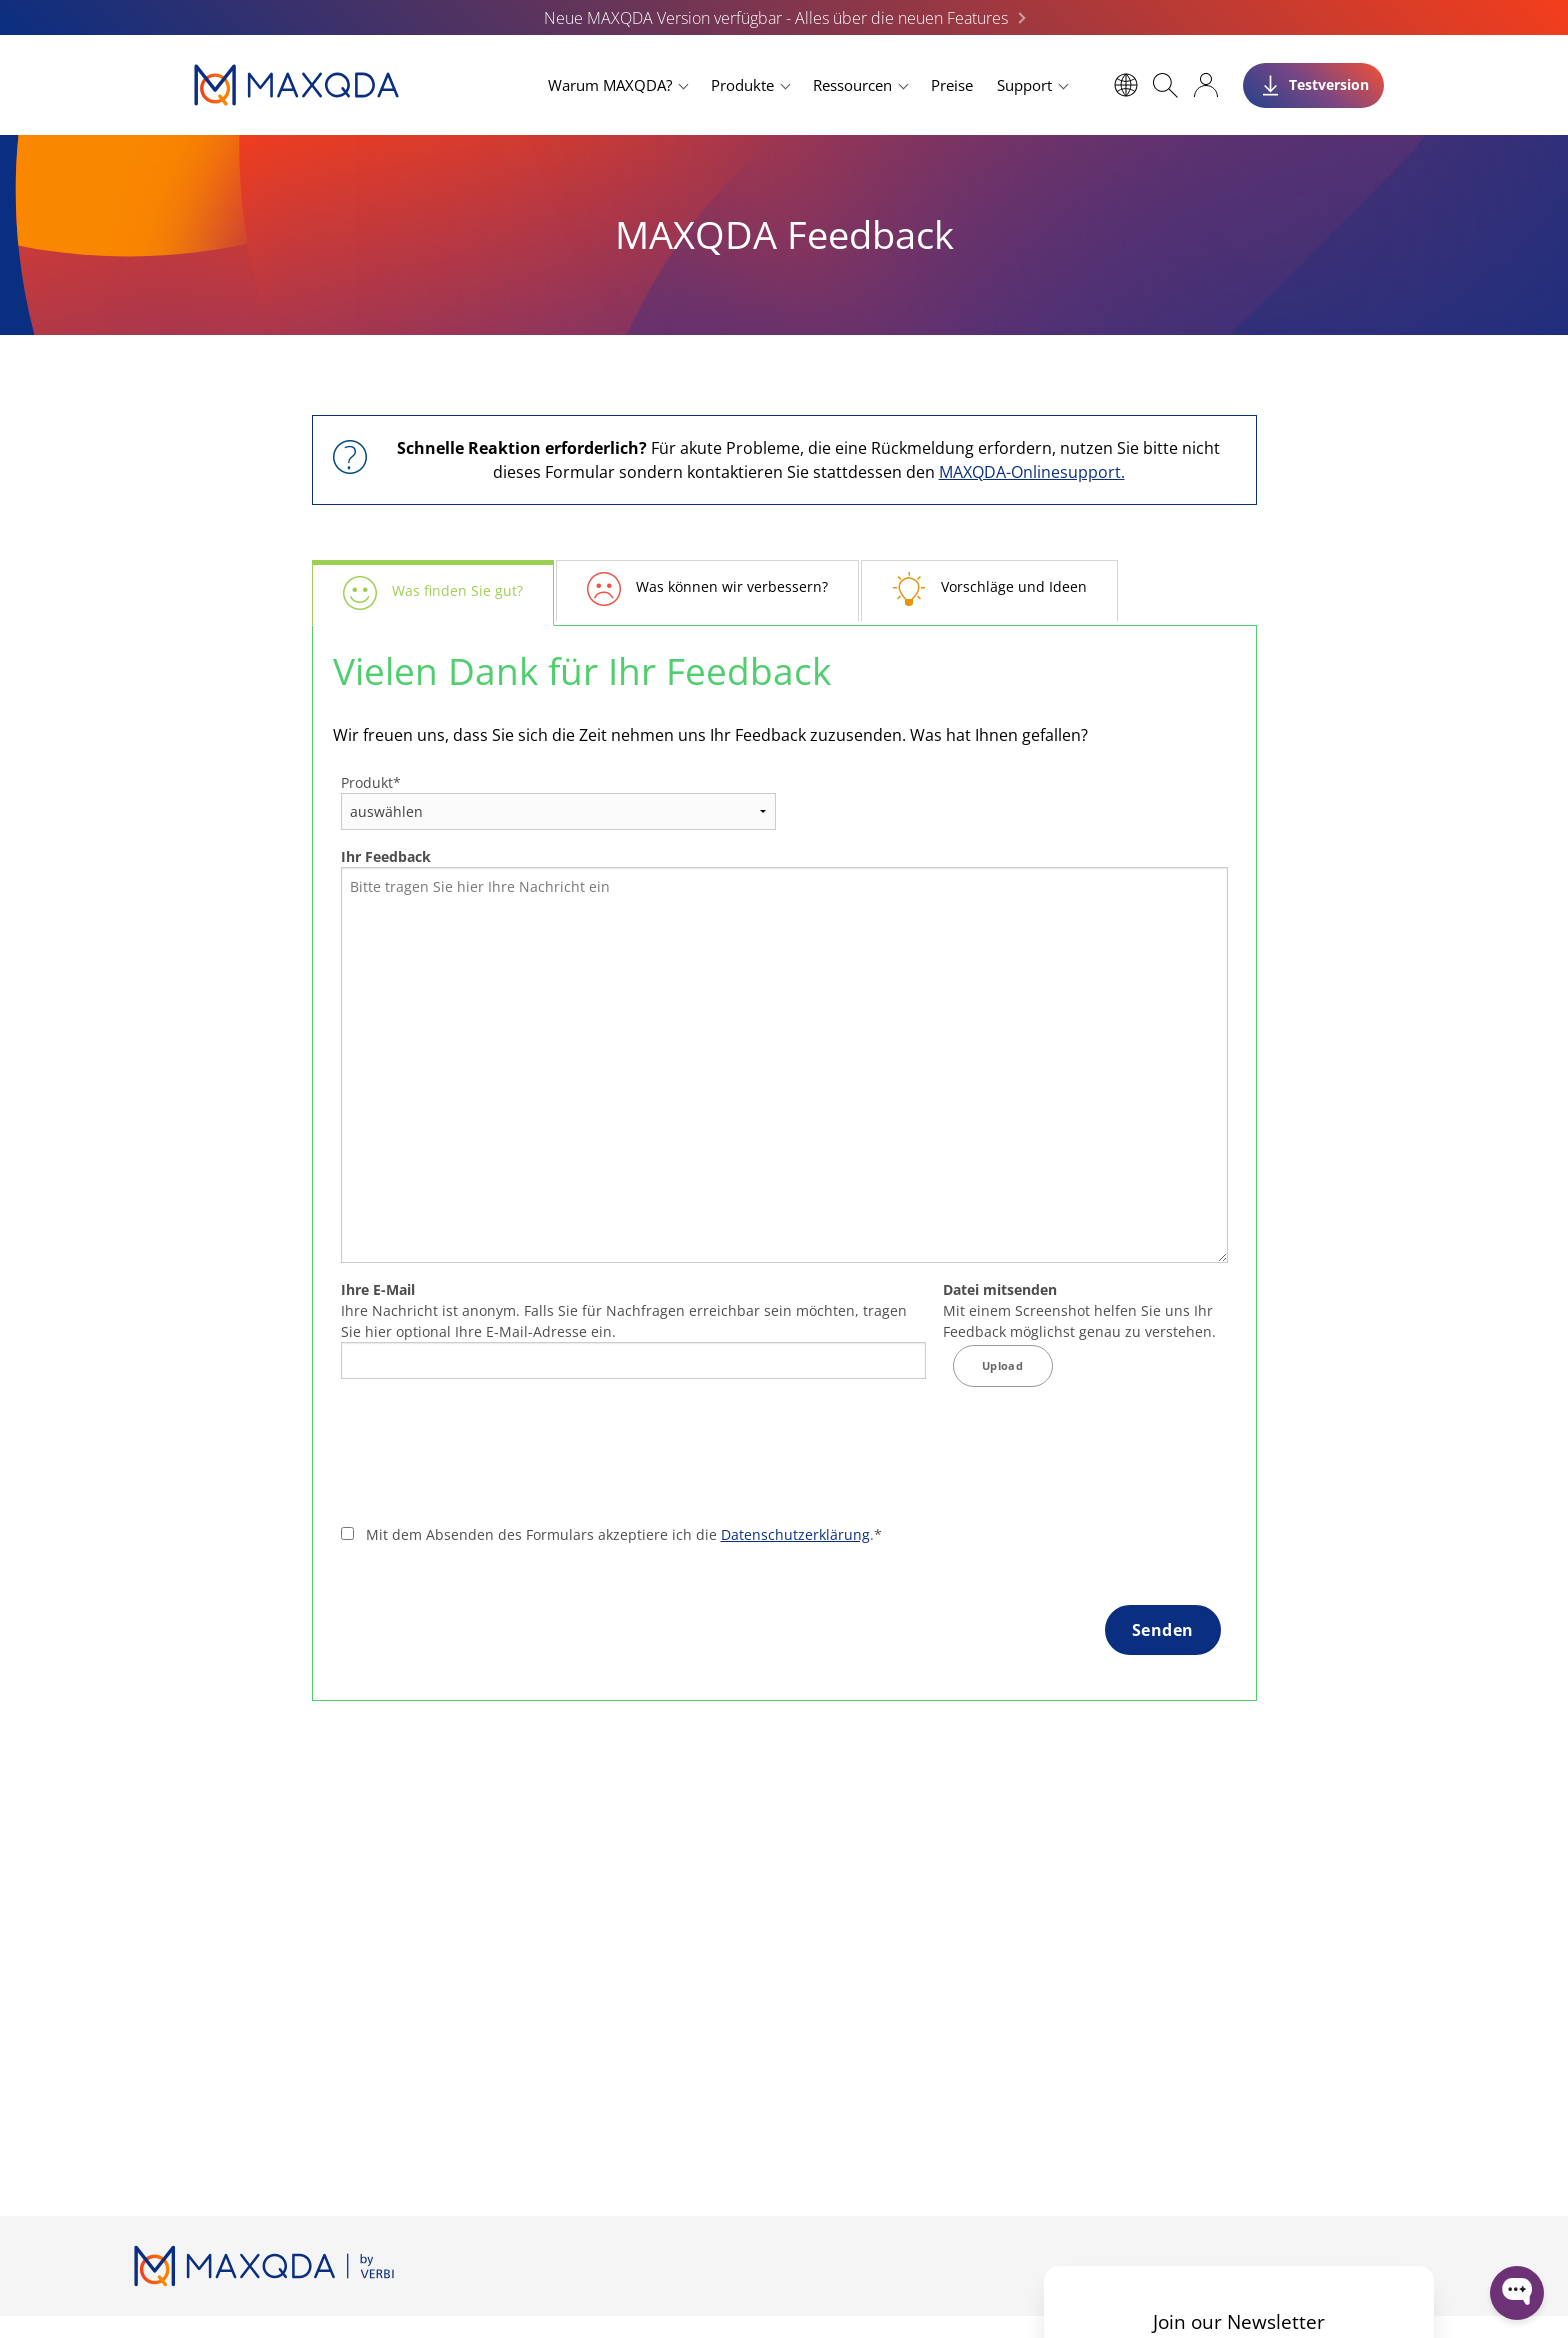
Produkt (371, 782)
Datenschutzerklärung (795, 1534)
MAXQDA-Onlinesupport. (1032, 472)
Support (1024, 85)
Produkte (742, 85)
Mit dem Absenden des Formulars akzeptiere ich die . (624, 1534)
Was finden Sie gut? (457, 590)
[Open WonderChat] (1517, 2293)
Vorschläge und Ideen (1014, 586)
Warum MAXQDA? (610, 85)
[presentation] (493, 1459)
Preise (952, 85)
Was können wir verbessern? (732, 586)
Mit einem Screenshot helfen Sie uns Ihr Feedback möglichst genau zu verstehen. (1079, 1310)
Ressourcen (852, 85)
